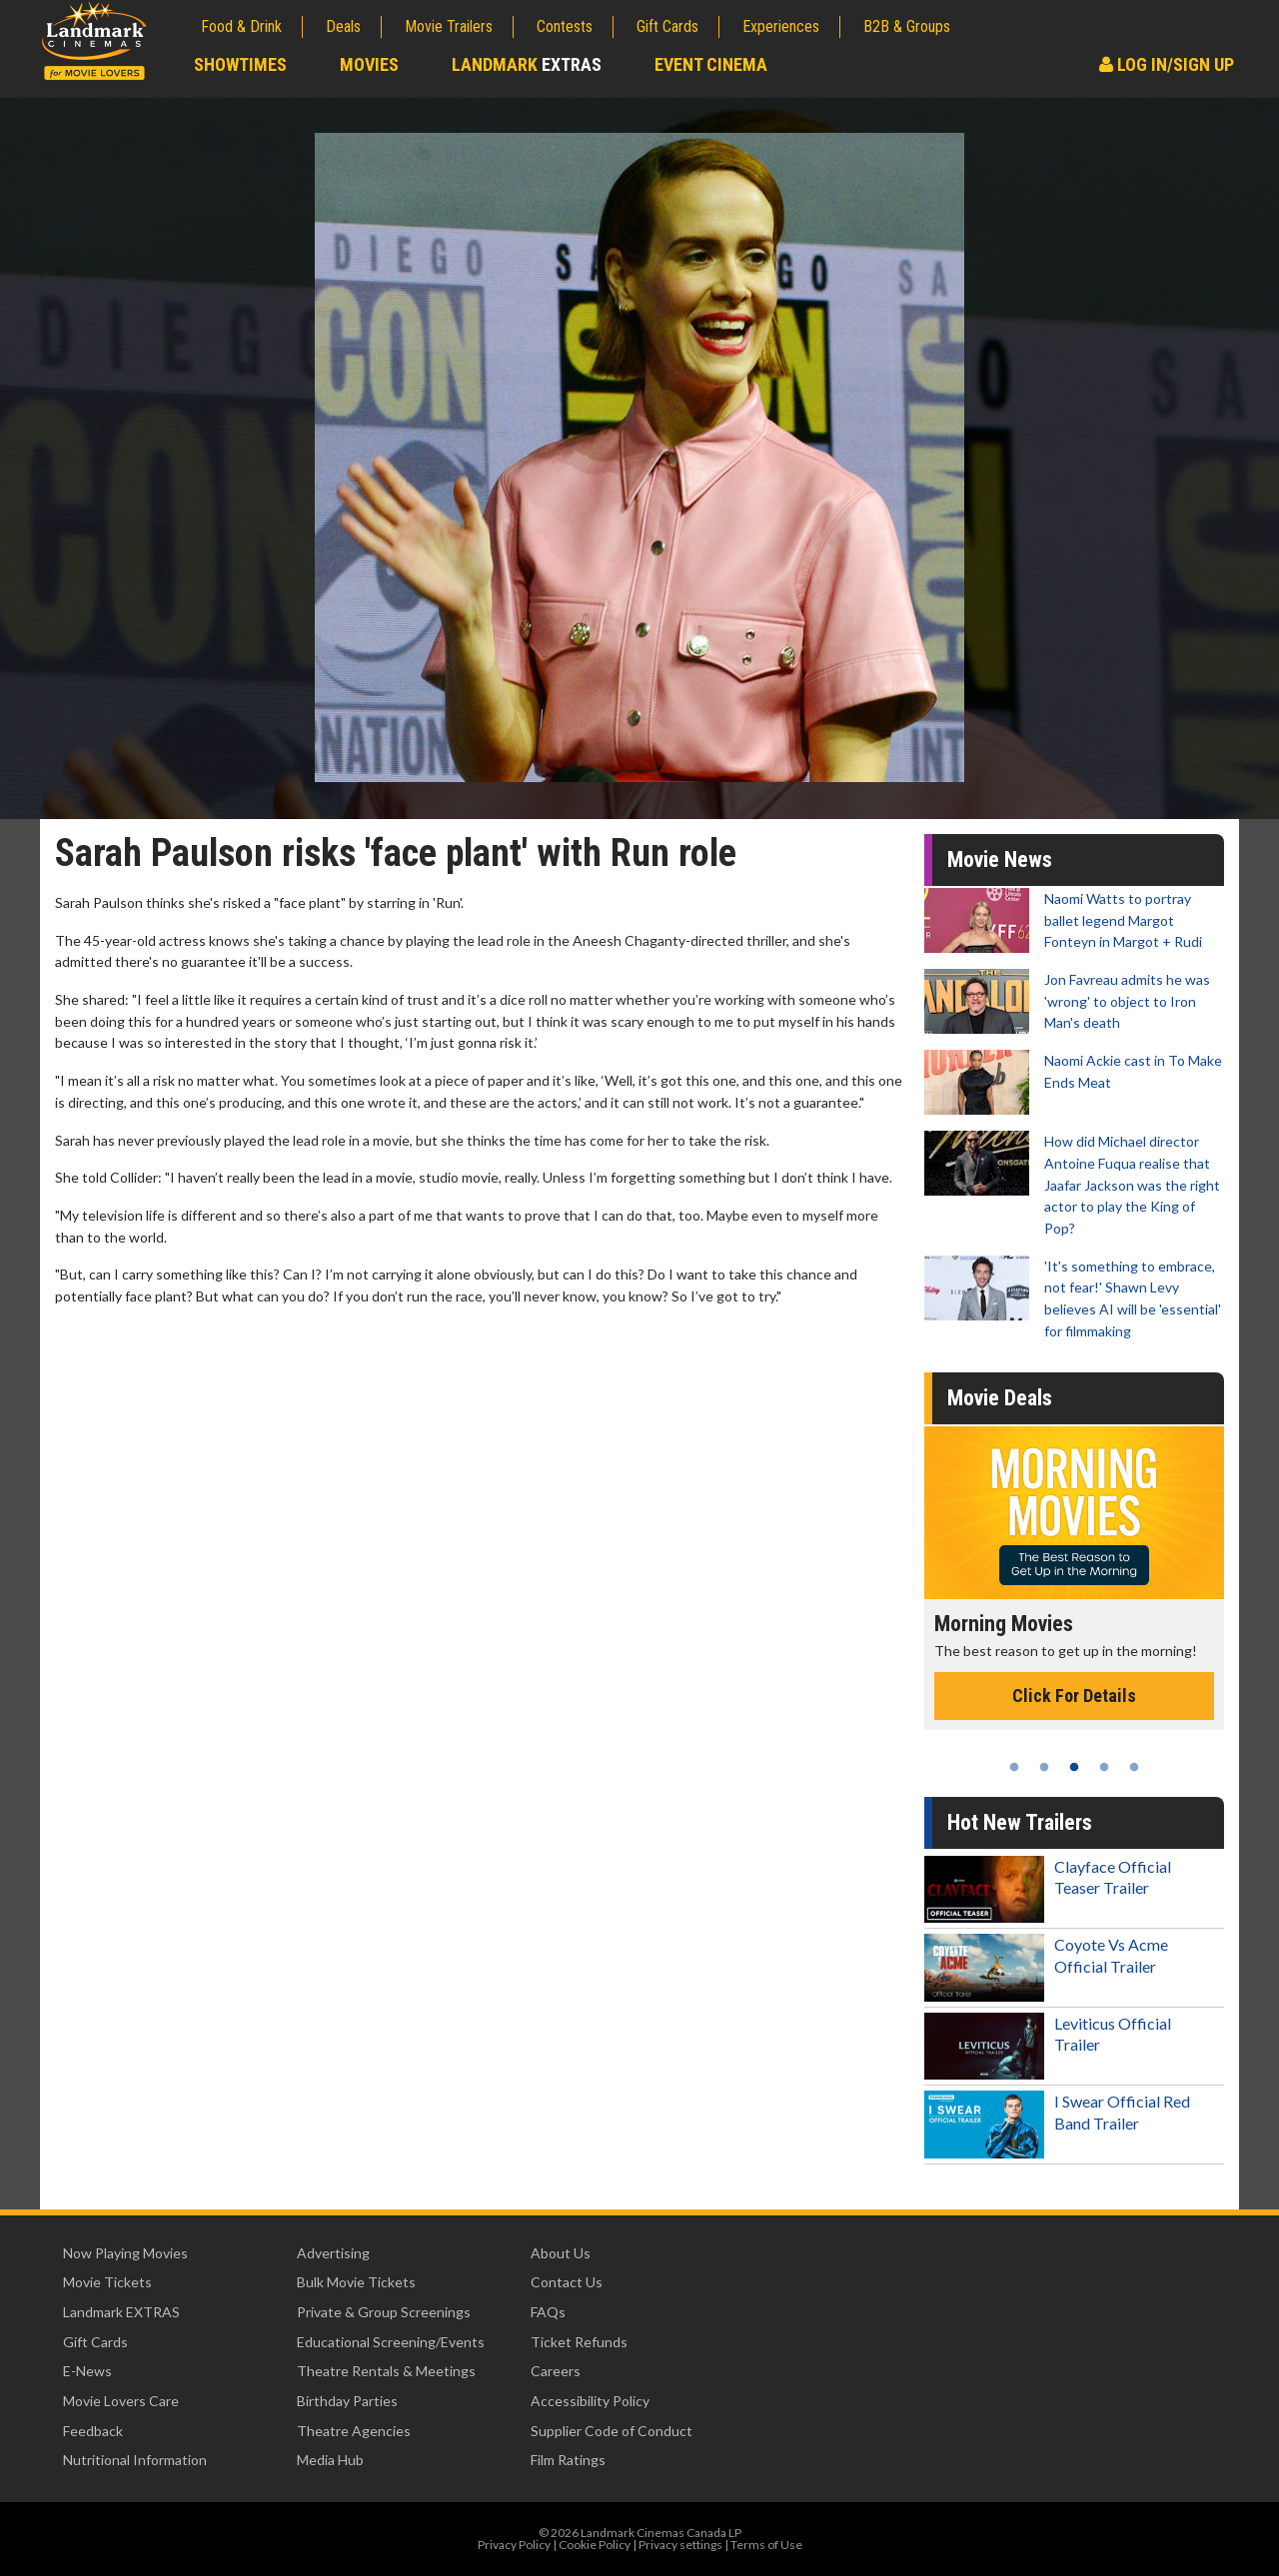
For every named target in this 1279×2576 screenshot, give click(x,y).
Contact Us (567, 2281)
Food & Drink (241, 26)
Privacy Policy (514, 2544)
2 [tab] (1044, 1767)
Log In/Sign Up (1166, 64)
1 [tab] (1014, 1767)
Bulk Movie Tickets (356, 2281)
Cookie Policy (595, 2544)
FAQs (548, 2311)
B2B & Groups (906, 26)
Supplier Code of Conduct (611, 2430)
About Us (561, 2252)
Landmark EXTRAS (121, 2311)
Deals (343, 26)
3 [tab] (1074, 1767)
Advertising (333, 2252)
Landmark (527, 64)
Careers (556, 2370)
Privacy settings (680, 2544)
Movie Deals (999, 1397)
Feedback (93, 2430)
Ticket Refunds (579, 2341)
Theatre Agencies (354, 2430)
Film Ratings (568, 2459)
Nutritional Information (135, 2459)
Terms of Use (766, 2544)
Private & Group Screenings (384, 2311)
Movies (369, 64)
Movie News (999, 859)
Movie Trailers (449, 26)
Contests (565, 26)
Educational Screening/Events (391, 2341)
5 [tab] (1134, 1767)
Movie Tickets (107, 2281)
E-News (87, 2370)
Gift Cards (667, 26)
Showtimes (240, 64)
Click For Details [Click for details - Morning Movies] (1074, 1695)
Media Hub (330, 2459)
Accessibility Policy (590, 2400)
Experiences (780, 26)
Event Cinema (710, 64)
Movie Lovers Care (121, 2400)
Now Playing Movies (125, 2252)
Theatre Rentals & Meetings (386, 2370)
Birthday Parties (347, 2400)
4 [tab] (1104, 1767)
